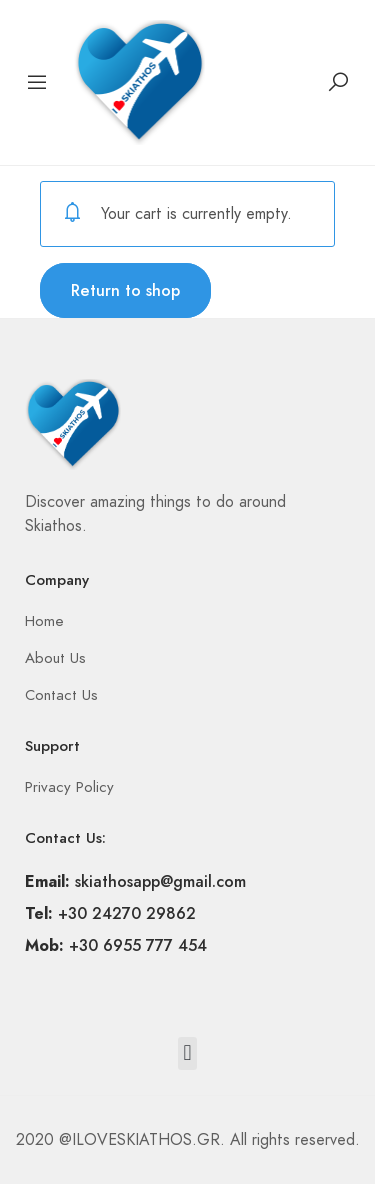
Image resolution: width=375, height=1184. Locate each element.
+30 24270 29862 (127, 913)
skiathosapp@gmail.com (160, 881)
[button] (187, 1053)
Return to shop (125, 290)
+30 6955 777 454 (138, 945)
